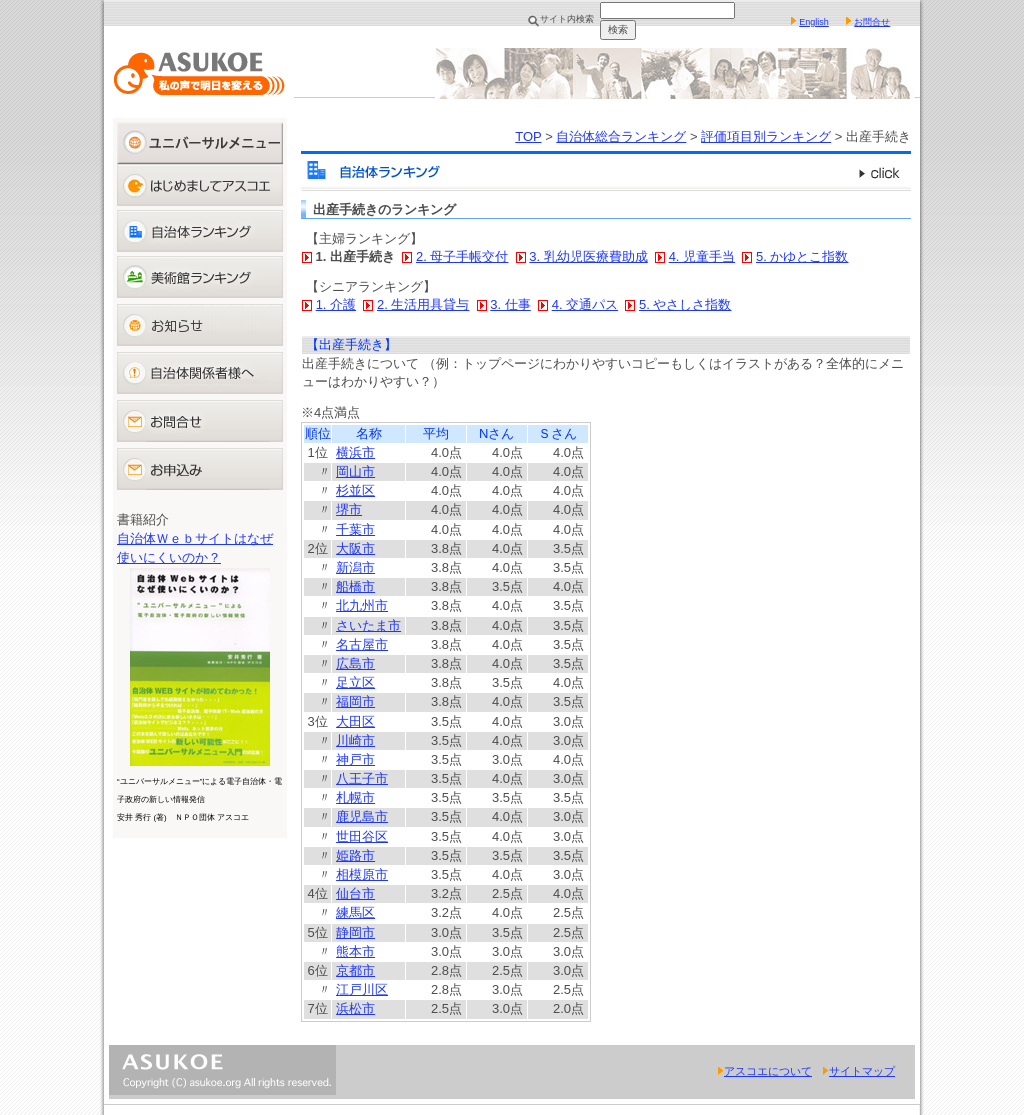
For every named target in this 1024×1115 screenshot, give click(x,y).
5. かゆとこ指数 (802, 256)
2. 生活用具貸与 (423, 304)
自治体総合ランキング (621, 136)
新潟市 (355, 567)
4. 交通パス (585, 304)
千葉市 (355, 529)
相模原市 (362, 874)
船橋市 (355, 586)
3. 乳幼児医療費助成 (588, 256)
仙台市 (355, 893)
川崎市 (355, 740)
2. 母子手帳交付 (462, 256)
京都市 (355, 970)
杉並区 (355, 490)
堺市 (349, 509)
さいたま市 (368, 625)
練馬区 (355, 912)
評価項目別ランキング (766, 136)
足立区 (355, 682)
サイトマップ (858, 1071)
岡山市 (355, 471)
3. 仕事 (510, 304)
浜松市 (355, 1008)
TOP (528, 136)
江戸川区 (362, 989)
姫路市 (355, 855)
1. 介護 (336, 304)
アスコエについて (764, 1071)
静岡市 (355, 932)
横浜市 (355, 452)
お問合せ (872, 22)
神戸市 (355, 759)
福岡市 (355, 701)
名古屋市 (362, 644)
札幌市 (355, 797)
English (814, 22)
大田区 (355, 721)
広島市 (355, 663)
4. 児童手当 (702, 256)
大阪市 (355, 548)
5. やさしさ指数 (685, 304)
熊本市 (355, 951)
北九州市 (362, 605)
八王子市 (362, 778)
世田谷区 (362, 836)
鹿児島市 (362, 816)
